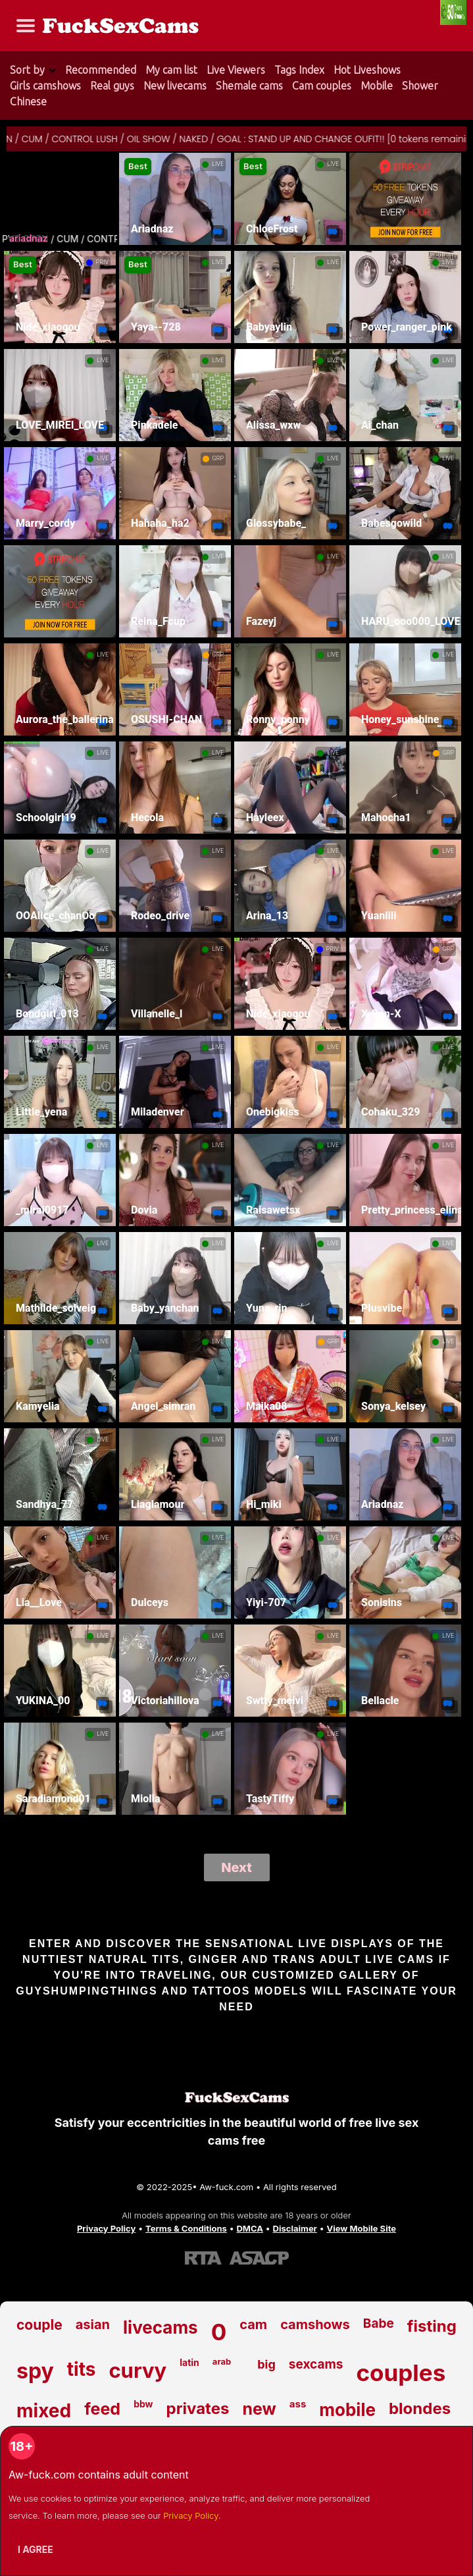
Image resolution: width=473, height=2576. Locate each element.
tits (81, 2369)
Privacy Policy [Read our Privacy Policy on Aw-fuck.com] (106, 2228)
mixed (43, 2411)
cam (253, 2324)
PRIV (102, 262)
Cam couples (321, 86)
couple (39, 2325)
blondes (420, 2408)
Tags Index (299, 70)
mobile (347, 2410)
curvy (137, 2370)
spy (35, 2371)
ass (298, 2404)
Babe (378, 2323)
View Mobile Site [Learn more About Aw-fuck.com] (362, 2228)
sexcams (316, 2364)
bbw (143, 2403)
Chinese (28, 101)
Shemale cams (249, 86)
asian (93, 2324)
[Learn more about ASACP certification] (259, 2257)
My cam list (171, 70)
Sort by (27, 70)
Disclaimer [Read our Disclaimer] (295, 2228)
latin (189, 2362)
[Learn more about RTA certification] (203, 2257)
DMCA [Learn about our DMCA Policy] (249, 2228)
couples (400, 2372)
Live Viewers (236, 70)
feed (102, 2409)
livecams (160, 2327)
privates (198, 2408)
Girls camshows (45, 86)
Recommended (100, 70)
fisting (432, 2326)
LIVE (218, 164)
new (259, 2409)
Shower (420, 86)
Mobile (377, 86)
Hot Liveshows (367, 70)
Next (236, 1867)
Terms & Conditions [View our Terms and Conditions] (186, 2228)
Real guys (112, 86)
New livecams (175, 86)
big (266, 2364)
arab (221, 2361)
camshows (315, 2324)
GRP (218, 458)
